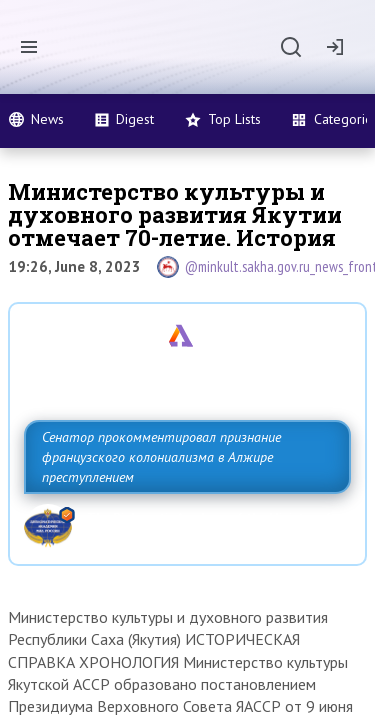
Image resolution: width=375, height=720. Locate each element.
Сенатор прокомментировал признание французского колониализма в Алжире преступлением (161, 457)
